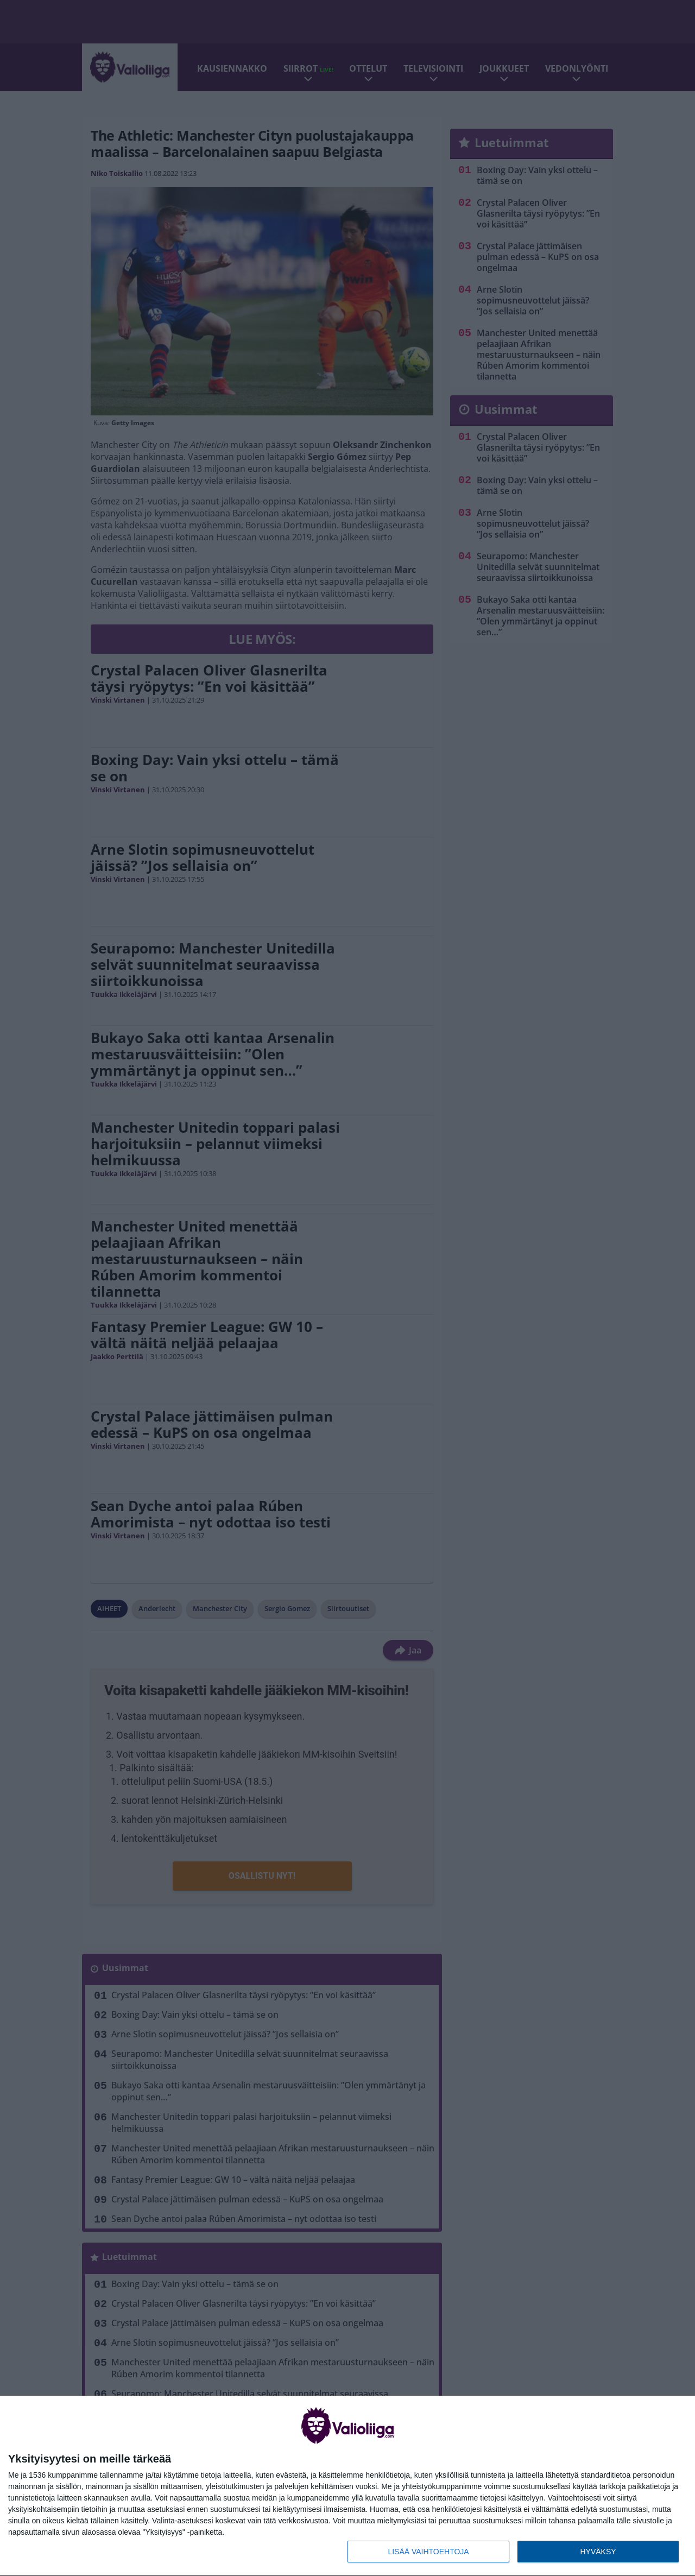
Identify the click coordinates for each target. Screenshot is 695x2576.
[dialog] (347, 2486)
